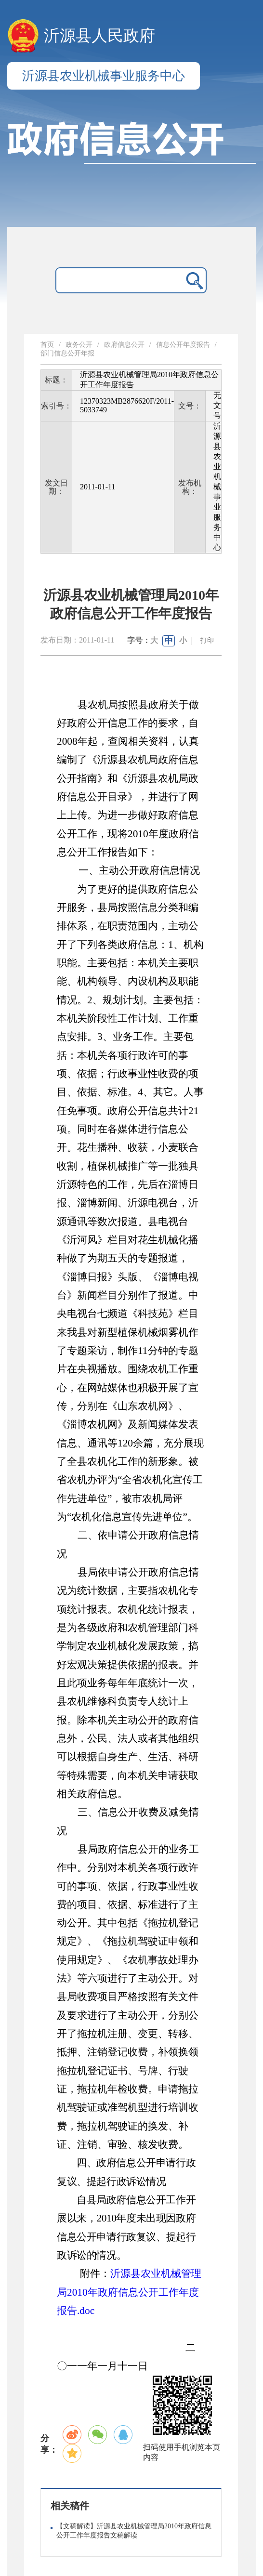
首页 (47, 344)
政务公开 (79, 344)
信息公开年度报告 (183, 344)
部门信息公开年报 (67, 353)
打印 (207, 640)
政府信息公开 (124, 344)
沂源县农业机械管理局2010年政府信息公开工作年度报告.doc (129, 2292)
